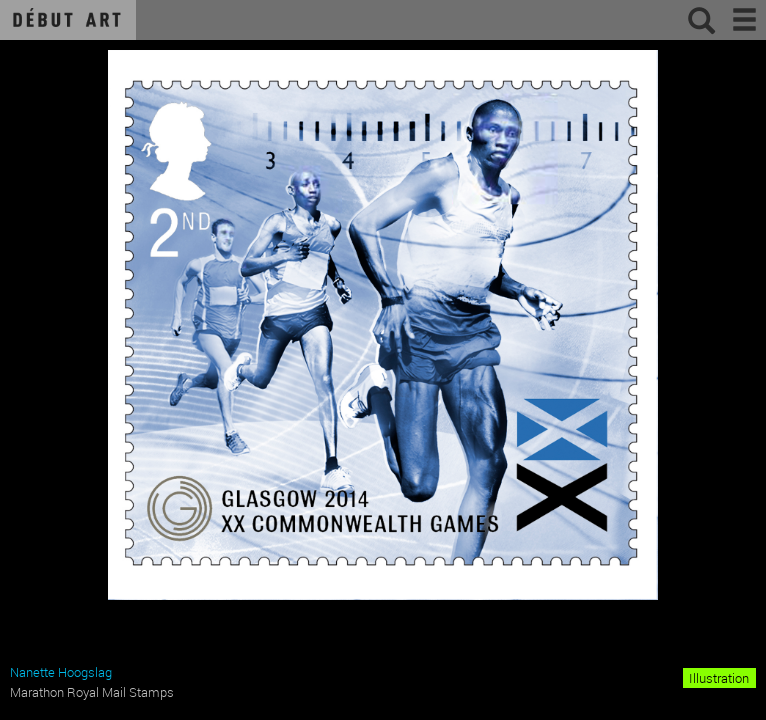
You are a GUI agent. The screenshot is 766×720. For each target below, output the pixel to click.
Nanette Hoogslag (61, 672)
